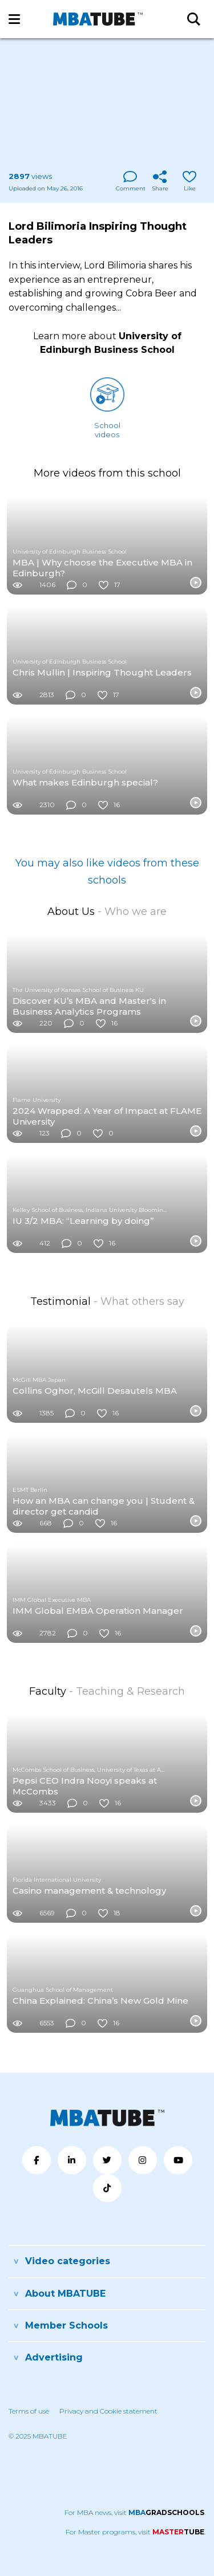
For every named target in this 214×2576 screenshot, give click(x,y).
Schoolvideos (107, 408)
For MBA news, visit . (134, 2512)
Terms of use (29, 2411)
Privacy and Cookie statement (108, 2411)
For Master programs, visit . (135, 2532)
